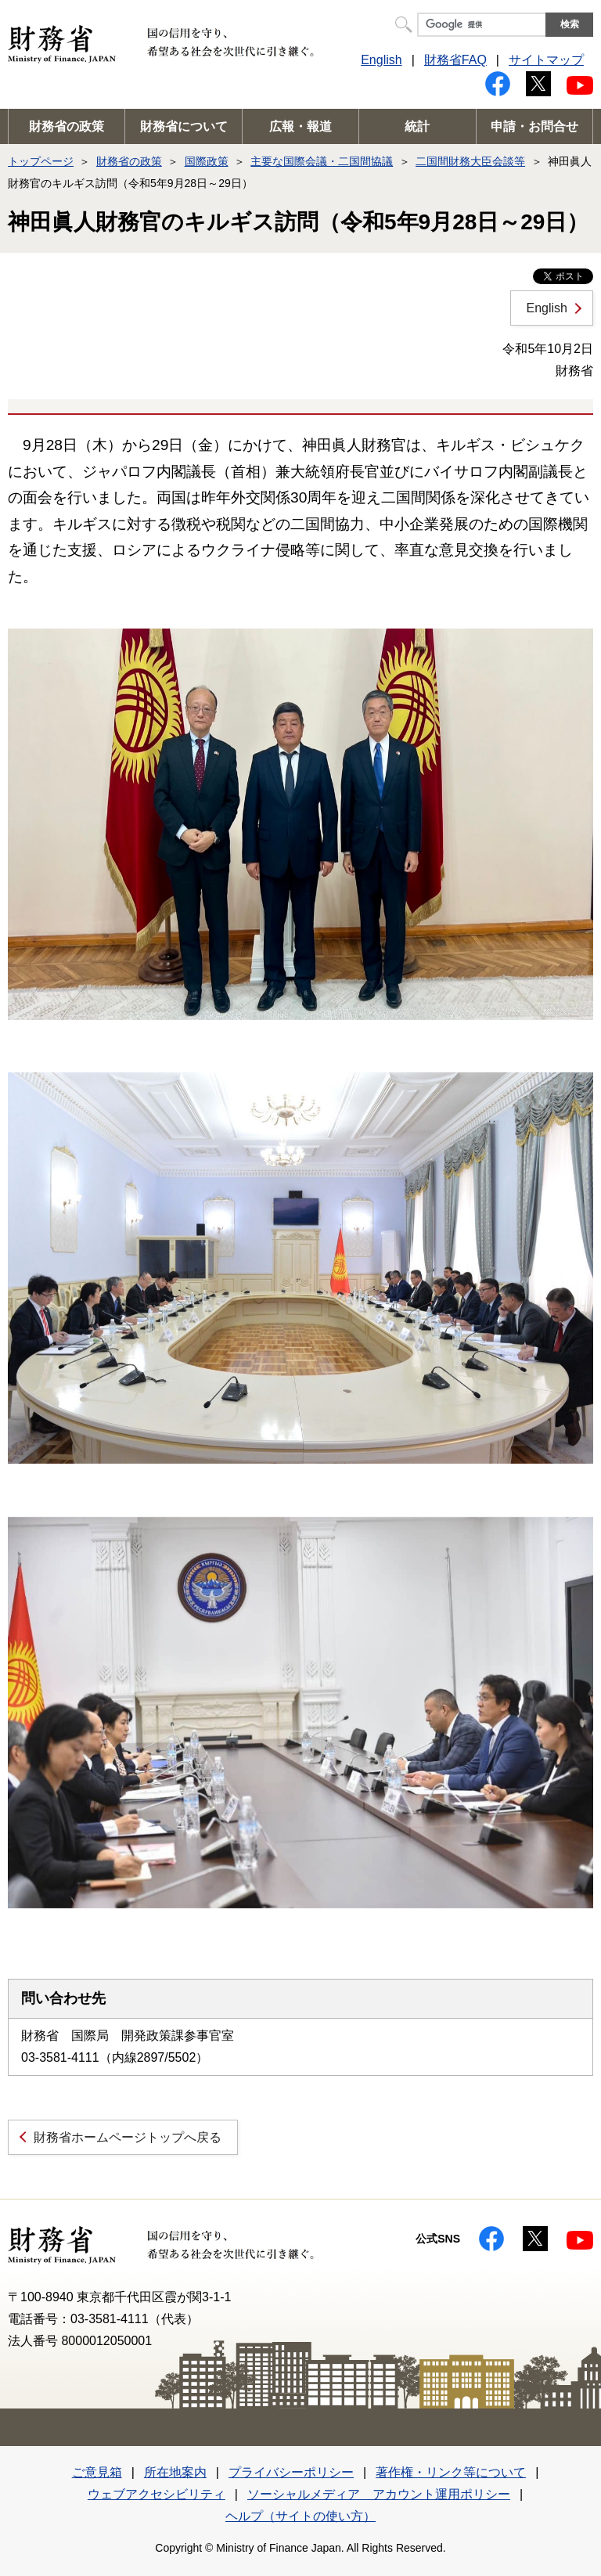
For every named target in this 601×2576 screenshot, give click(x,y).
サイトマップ (546, 60)
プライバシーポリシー (291, 2472)
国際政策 (207, 161)
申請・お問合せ (534, 126)
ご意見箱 (97, 2472)
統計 (417, 126)
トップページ (41, 161)
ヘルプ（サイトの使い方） (300, 2516)
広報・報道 (300, 126)
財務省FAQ (455, 60)
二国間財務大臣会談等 (470, 161)
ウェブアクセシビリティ (156, 2494)
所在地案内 (175, 2472)
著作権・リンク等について (451, 2472)
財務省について (184, 126)
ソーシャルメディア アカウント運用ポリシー (378, 2494)
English (381, 60)
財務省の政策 (66, 126)
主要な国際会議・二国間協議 (321, 161)
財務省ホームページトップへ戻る (127, 2137)
